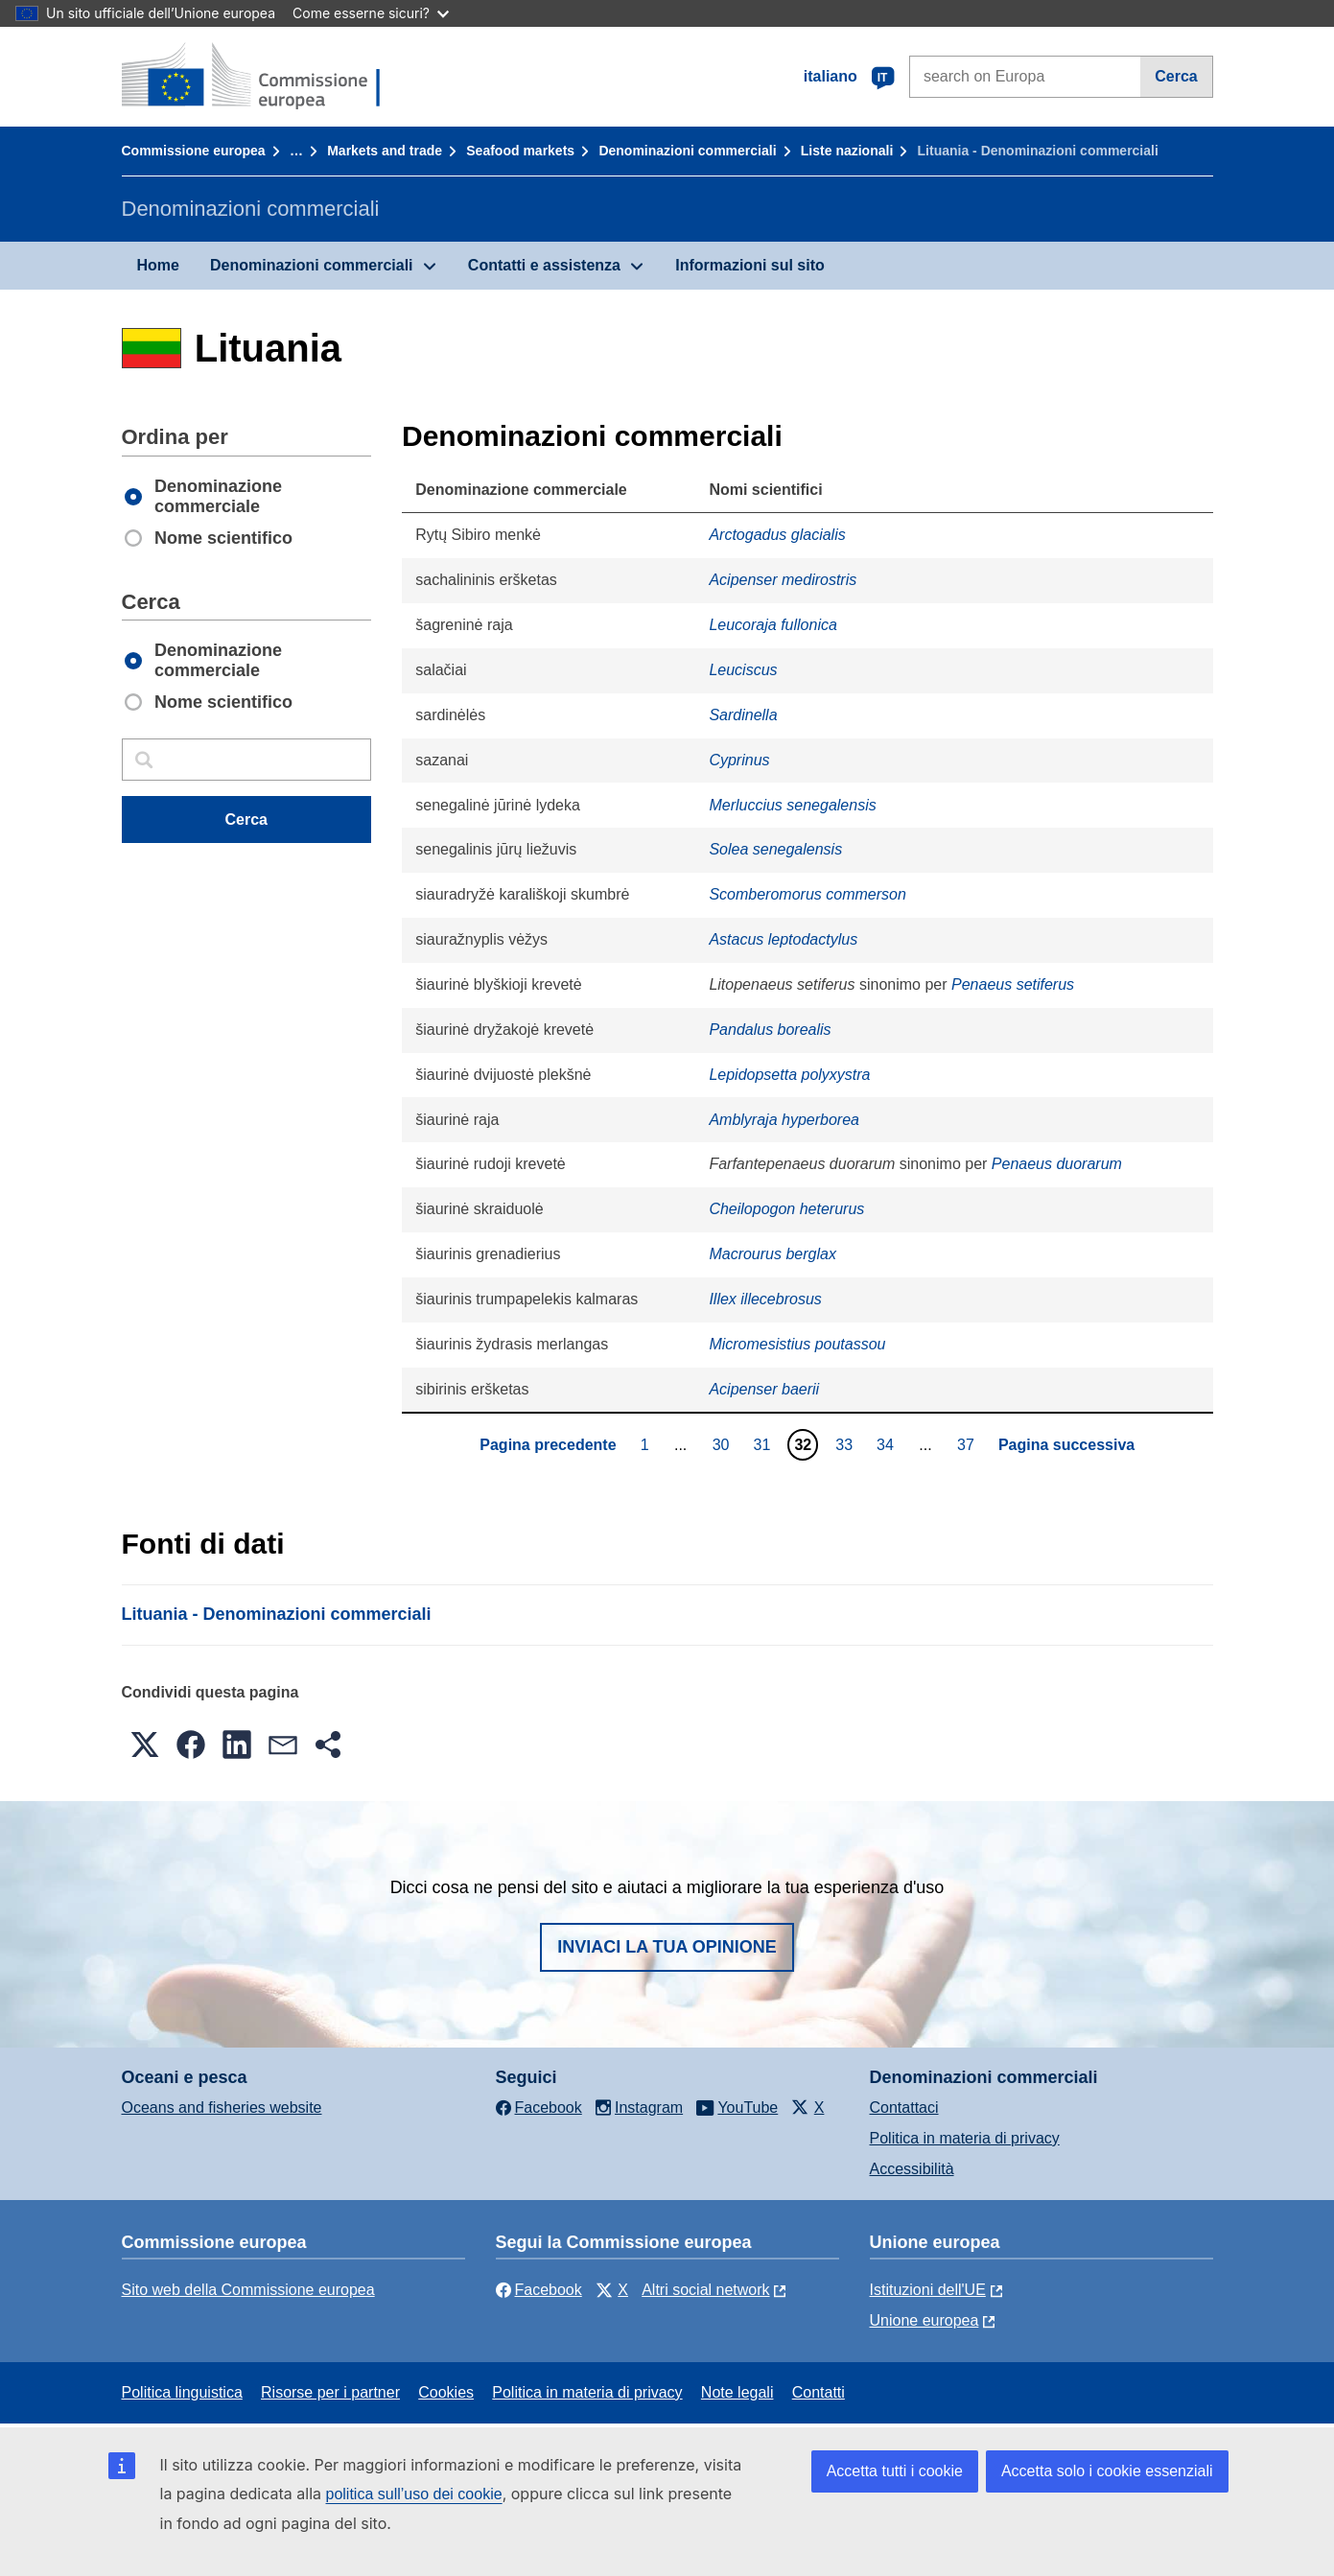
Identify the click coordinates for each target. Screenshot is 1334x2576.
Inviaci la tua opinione (667, 1946)
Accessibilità (912, 2169)
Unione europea (924, 2320)
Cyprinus (739, 760)
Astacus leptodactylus (783, 939)
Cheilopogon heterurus (786, 1209)
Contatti (818, 2392)
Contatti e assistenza (544, 265)
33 (846, 1444)
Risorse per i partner (330, 2392)
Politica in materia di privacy (965, 2138)
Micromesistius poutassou (797, 1344)
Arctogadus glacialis (777, 535)
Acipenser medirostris (782, 580)
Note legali (737, 2392)
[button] (145, 1744)
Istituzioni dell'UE (928, 2290)
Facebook (539, 2290)
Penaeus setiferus (1012, 984)
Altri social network (705, 2290)
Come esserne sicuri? (371, 13)
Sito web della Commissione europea (248, 2290)
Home (158, 265)
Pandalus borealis (770, 1029)
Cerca (1176, 76)
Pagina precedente (548, 1445)
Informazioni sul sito (750, 265)
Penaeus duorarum (1057, 1164)
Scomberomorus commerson (807, 894)
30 (724, 1444)
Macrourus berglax (772, 1254)
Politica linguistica (182, 2392)
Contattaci (904, 2107)
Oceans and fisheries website (222, 2107)
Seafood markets (520, 150)
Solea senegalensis (775, 849)
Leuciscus (743, 670)
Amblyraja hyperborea (784, 1120)
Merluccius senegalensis (792, 805)
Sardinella (743, 715)
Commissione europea (194, 150)
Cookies (446, 2392)
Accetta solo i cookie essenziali (1107, 2471)
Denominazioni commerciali (687, 150)
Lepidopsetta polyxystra (789, 1074)
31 (765, 1444)
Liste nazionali (847, 150)
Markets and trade (384, 150)
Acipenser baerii (764, 1389)
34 (888, 1444)
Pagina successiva (1066, 1445)
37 (968, 1444)
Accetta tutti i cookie (895, 2471)
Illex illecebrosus (765, 1299)
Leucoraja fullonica (772, 625)
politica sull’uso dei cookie (414, 2494)
